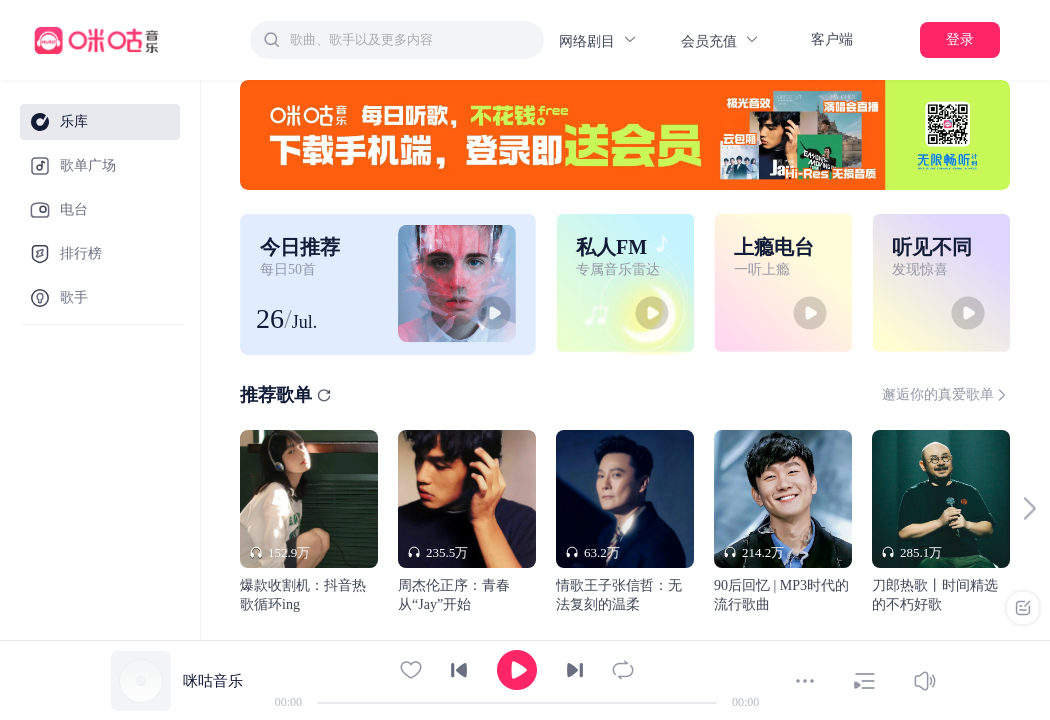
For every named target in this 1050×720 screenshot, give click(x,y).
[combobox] (397, 40)
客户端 (832, 39)
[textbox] (411, 40)
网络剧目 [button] (598, 40)
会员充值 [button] (720, 40)
